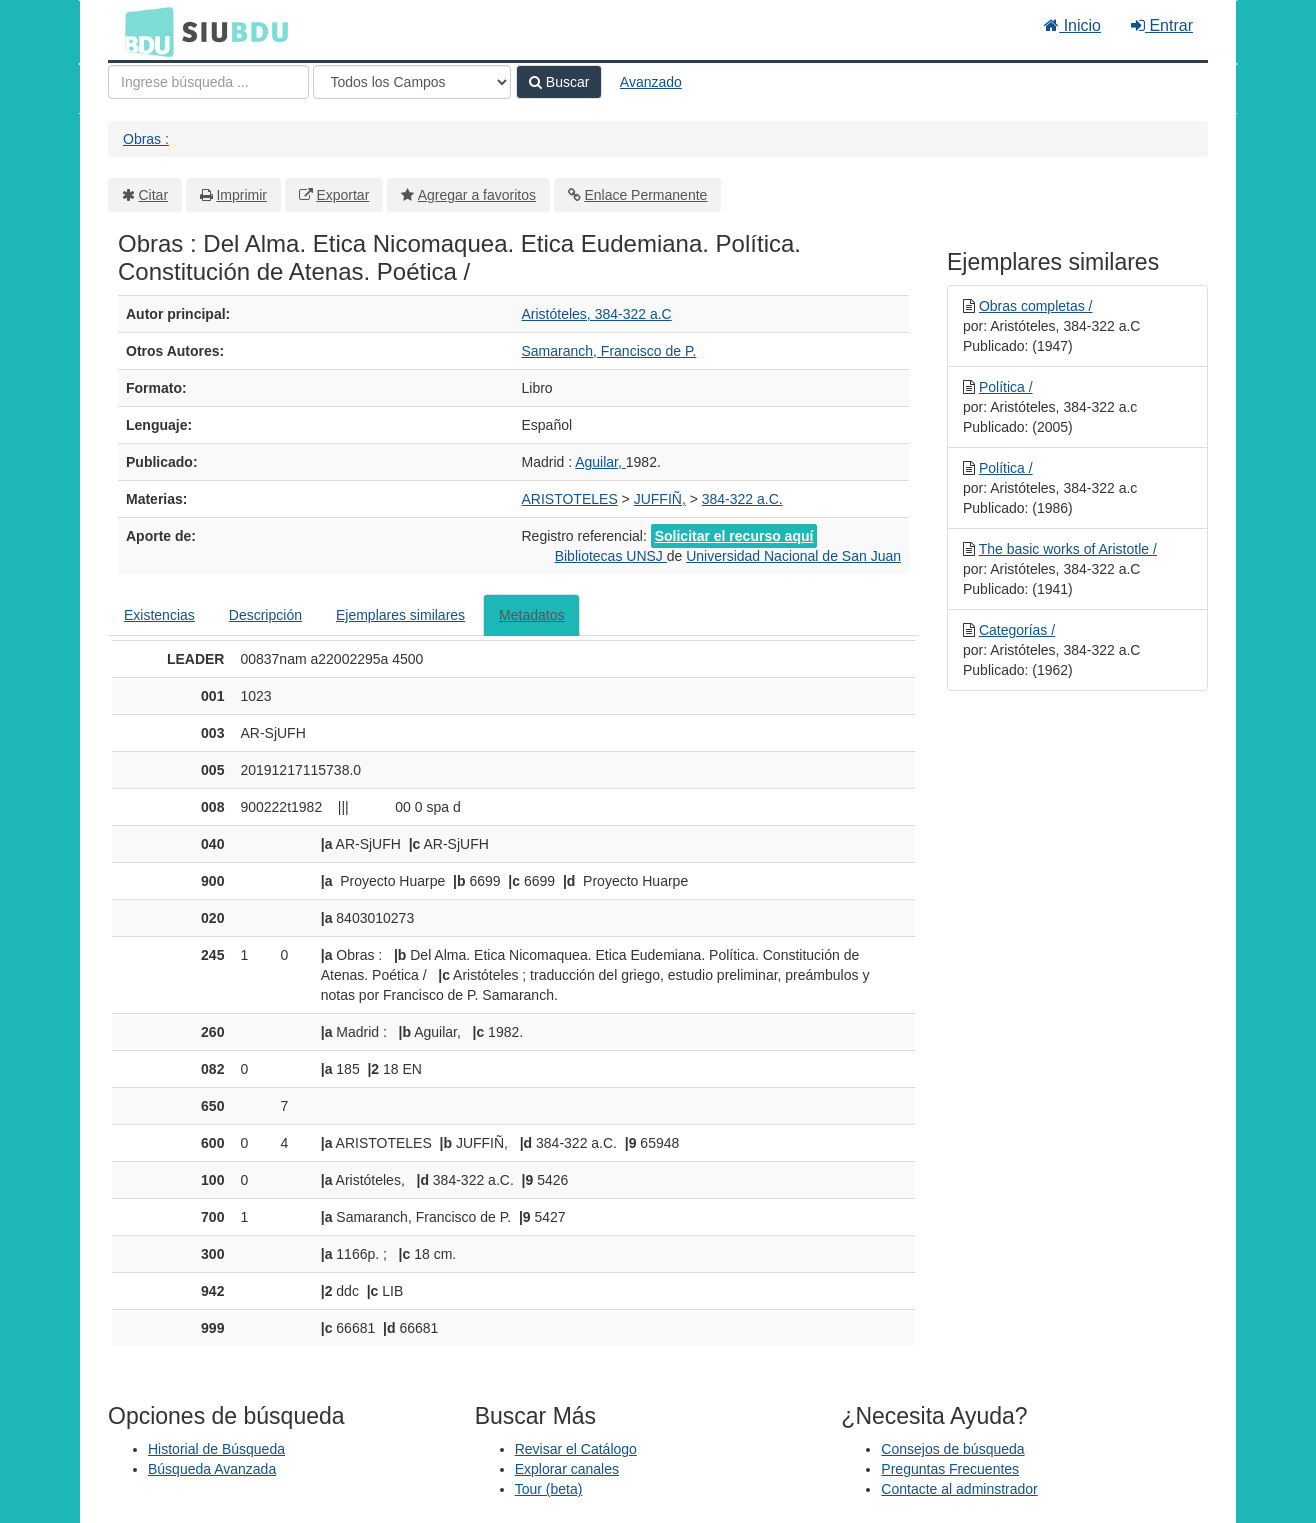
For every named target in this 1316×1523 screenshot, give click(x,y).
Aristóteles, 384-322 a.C (597, 314)
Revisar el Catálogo (576, 1449)
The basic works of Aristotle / (1068, 549)
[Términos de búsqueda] (208, 82)
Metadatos (531, 615)
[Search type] (412, 82)
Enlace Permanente (645, 195)
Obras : (146, 139)
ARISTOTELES (570, 499)
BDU (144, 31)
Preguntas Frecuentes (950, 1469)
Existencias (159, 615)
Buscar (559, 82)
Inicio (1072, 25)
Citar (154, 195)
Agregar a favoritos (477, 195)
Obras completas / (1036, 306)
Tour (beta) (549, 1489)
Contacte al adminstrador (959, 1489)
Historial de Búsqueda (216, 1449)
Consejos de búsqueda (952, 1449)
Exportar (342, 195)
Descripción (265, 615)
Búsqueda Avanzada (212, 1469)
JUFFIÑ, (660, 499)
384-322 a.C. (742, 499)
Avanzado (651, 82)
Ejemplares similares (400, 615)
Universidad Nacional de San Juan (793, 556)
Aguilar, (600, 462)
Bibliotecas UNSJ (611, 556)
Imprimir (241, 195)
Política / (1006, 387)
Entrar (1162, 25)
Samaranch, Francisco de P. (609, 351)
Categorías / (1017, 630)
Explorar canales (567, 1469)
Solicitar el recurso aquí (734, 536)
